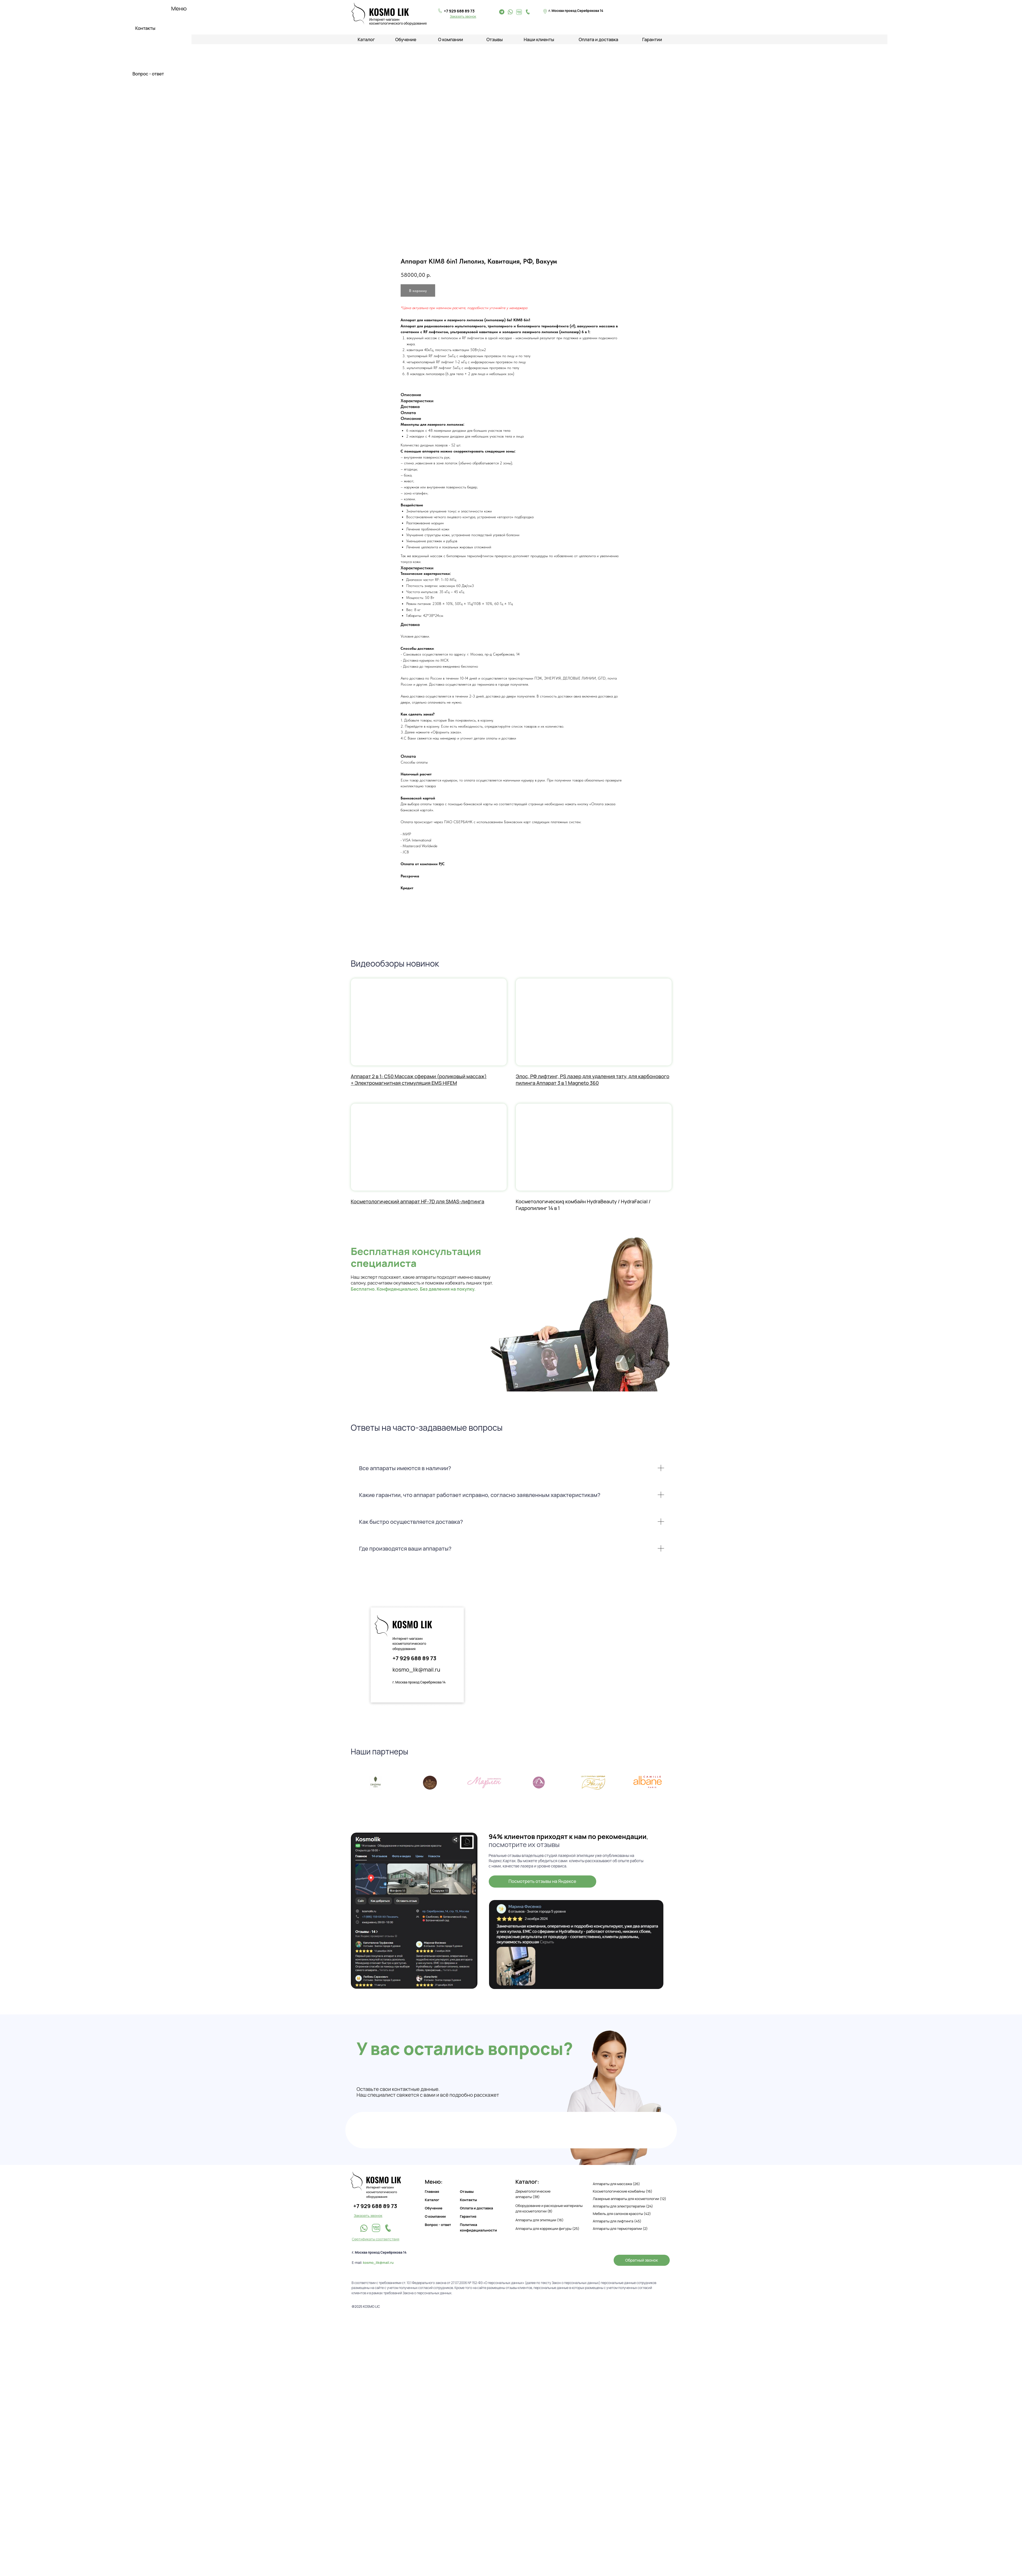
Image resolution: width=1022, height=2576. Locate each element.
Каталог (432, 2199)
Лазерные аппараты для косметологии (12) (629, 2198)
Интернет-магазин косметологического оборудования (409, 1643)
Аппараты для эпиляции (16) (540, 2219)
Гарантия (468, 2216)
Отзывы (495, 39)
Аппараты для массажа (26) (616, 2183)
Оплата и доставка (598, 39)
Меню (179, 8)
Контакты (145, 28)
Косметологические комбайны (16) (623, 2191)
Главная (432, 2191)
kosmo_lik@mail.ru (416, 1669)
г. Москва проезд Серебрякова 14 (419, 1682)
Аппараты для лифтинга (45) (617, 2221)
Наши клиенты (539, 39)
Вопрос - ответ (148, 74)
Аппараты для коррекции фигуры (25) (548, 2228)
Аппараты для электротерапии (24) (623, 2206)
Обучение (405, 39)
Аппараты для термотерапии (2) (620, 2228)
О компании (450, 39)
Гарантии (652, 39)
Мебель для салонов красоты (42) (622, 2213)
